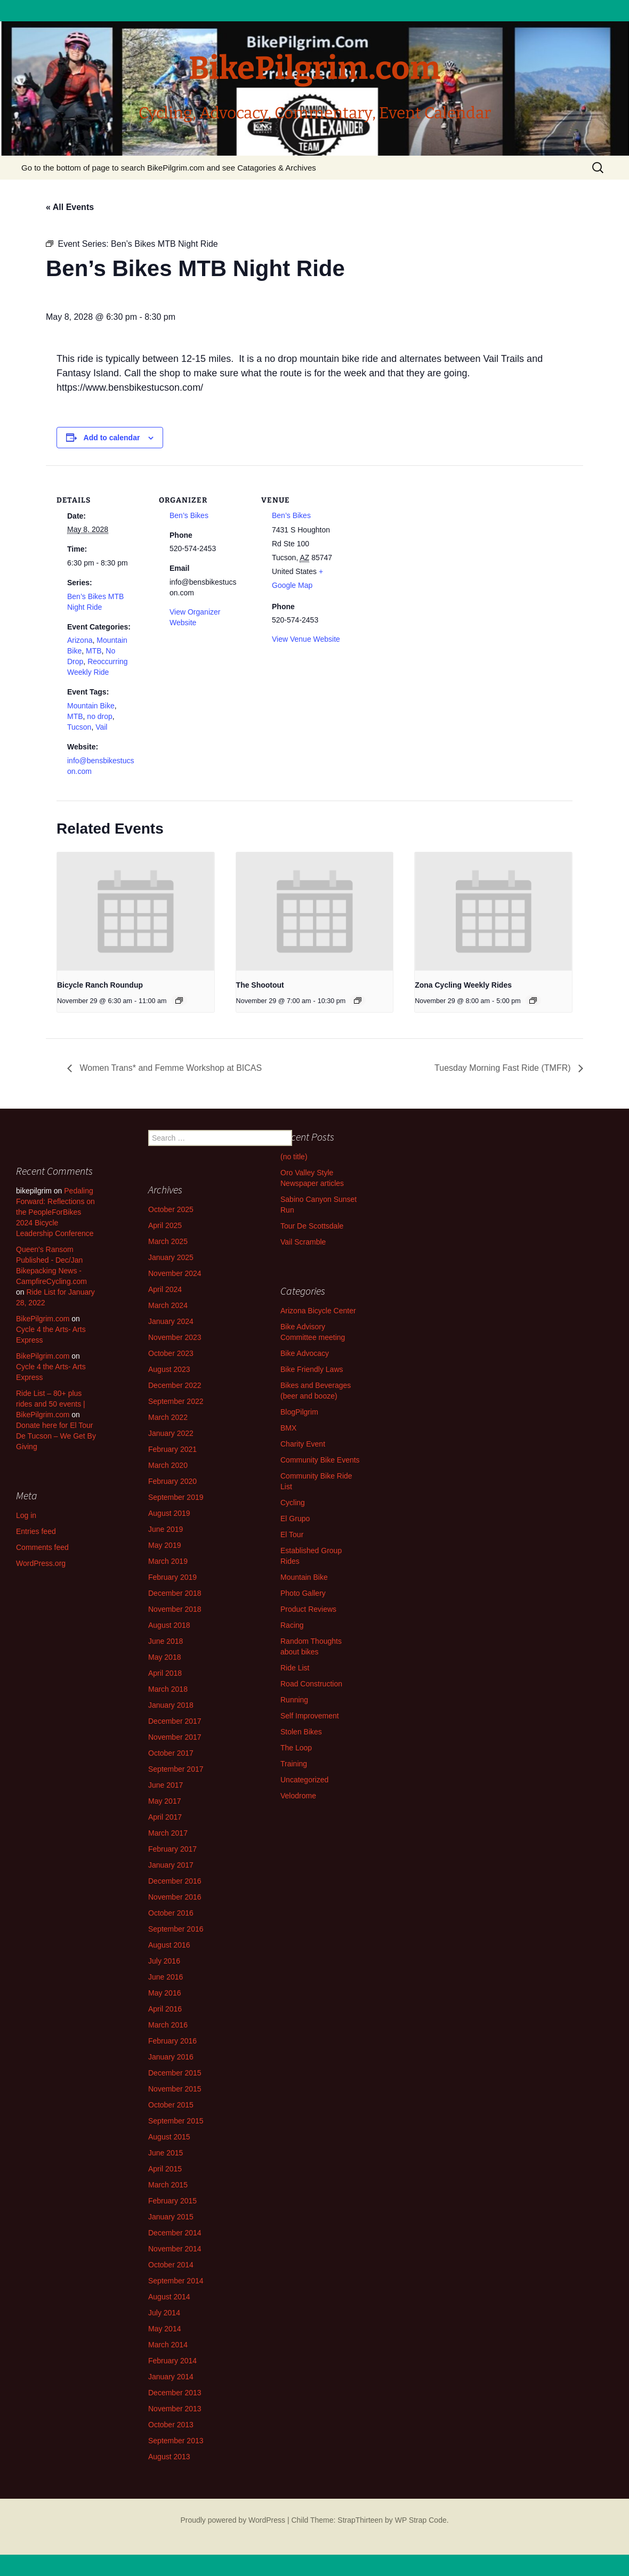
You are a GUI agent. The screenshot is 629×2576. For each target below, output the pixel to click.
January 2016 (170, 2057)
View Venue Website (306, 639)
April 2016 (165, 2009)
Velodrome (298, 1795)
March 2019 (168, 1561)
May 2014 (164, 2328)
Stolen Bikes (301, 1731)
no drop (99, 716)
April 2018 (165, 1673)
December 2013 (174, 2392)
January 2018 (170, 1705)
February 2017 (172, 1849)
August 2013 (169, 2456)
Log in (26, 1515)
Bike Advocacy (304, 1353)
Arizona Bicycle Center (318, 1310)
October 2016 (170, 1913)
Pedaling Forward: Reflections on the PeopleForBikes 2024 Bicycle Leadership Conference (55, 1212)
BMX (288, 1428)
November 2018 (174, 1609)
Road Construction (311, 1683)
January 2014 (170, 2376)
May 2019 (164, 1545)
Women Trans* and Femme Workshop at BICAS (169, 1067)
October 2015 (170, 2105)
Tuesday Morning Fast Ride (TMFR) (503, 1067)
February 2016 (172, 2041)
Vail (101, 727)
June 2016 (165, 1977)
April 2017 (165, 1817)
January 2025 (170, 1257)
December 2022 (174, 1385)
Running (294, 1699)
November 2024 (174, 1273)
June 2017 (165, 1785)
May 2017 (164, 1801)
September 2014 (176, 2280)
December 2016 (174, 1881)
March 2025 (168, 1241)
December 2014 (174, 2232)
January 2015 (170, 2216)
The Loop (296, 1747)
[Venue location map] (420, 538)
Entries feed (36, 1531)
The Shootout (260, 985)
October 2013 (170, 2424)
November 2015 (174, 2089)
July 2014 (164, 2312)
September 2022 (176, 1401)
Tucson (79, 727)
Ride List (294, 1668)
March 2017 (168, 1833)
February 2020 (172, 1481)
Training (293, 1763)
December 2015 (174, 2073)
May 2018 (164, 1657)
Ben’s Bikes (189, 515)
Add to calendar (112, 437)
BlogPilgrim (299, 1412)
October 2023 (170, 1353)
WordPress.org (41, 1563)
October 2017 (170, 1753)
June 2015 (165, 2153)
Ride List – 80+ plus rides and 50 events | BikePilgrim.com (50, 1404)
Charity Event (302, 1444)
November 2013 (174, 2408)
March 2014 (168, 2344)
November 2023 (174, 1337)
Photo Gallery (303, 1593)
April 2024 (165, 1289)
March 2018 (168, 1689)
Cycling (292, 1502)
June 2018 (165, 1641)
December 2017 (174, 1721)
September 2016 (176, 1929)
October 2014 (170, 2264)
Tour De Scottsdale (311, 1226)
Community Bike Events (320, 1460)
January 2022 (170, 1433)
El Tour (291, 1534)
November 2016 (174, 1897)
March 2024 (168, 1305)
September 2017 (176, 1769)
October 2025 (170, 1209)
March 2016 (168, 2025)
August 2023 (169, 1369)
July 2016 (164, 1961)
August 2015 (169, 2137)
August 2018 (169, 1625)
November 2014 (174, 2248)
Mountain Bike (91, 705)
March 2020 (168, 1465)
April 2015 (165, 2169)
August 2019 (169, 1513)
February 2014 (172, 2360)
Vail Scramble (303, 1242)
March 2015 (168, 2185)
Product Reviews (308, 1609)
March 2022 (168, 1417)
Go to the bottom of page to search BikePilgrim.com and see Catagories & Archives (168, 167)
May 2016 (164, 1993)
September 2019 (176, 1497)
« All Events (70, 207)
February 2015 (172, 2201)
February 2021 (172, 1449)
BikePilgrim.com (42, 1318)
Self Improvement (309, 1715)
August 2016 (169, 1945)
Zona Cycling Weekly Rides (463, 985)
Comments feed (42, 1547)
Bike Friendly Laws (311, 1369)
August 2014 (169, 2296)
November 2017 (174, 1737)
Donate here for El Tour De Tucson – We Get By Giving (56, 1436)
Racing (292, 1625)
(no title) (294, 1156)
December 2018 (174, 1593)
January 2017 (170, 1865)
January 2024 (170, 1321)
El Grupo (295, 1518)
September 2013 (176, 2440)
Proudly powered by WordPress (232, 2520)
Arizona (79, 640)
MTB (94, 651)
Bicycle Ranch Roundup (100, 985)
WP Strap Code (421, 2520)
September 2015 (176, 2121)
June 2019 (165, 1529)
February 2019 (172, 1577)
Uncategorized (304, 1779)
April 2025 (165, 1225)
